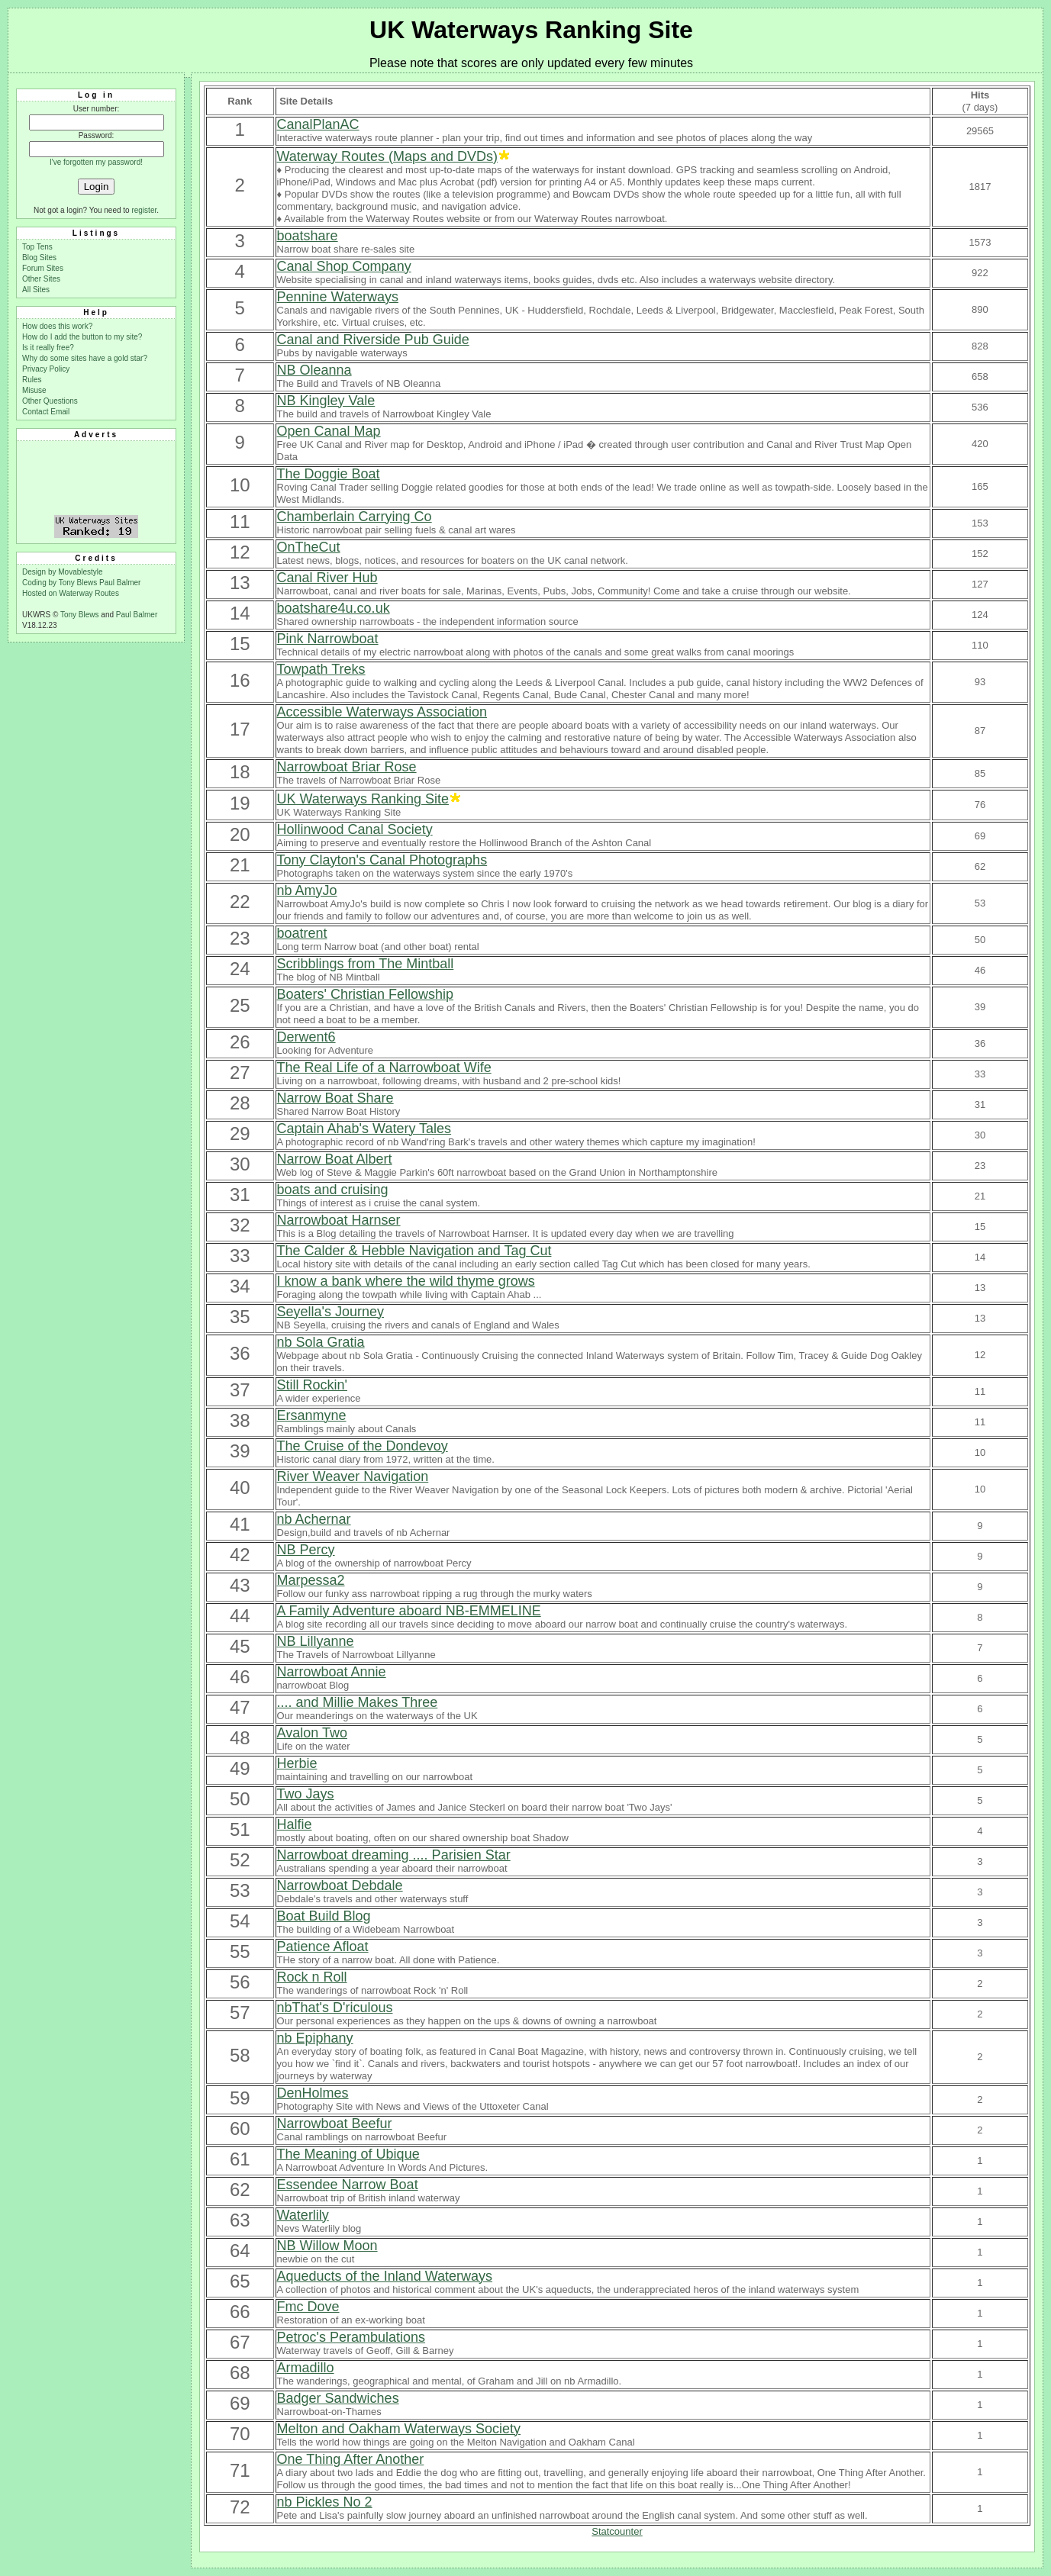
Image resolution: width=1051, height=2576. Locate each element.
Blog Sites (39, 257)
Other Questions (50, 401)
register (143, 210)
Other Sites (41, 279)
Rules (32, 379)
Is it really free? (48, 347)
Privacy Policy (45, 369)
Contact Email (45, 411)
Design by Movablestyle (62, 572)
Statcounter (617, 2531)
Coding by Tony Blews (60, 582)
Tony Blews (79, 614)
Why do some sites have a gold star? (84, 358)
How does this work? (57, 326)
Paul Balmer (119, 582)
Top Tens (37, 247)
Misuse (34, 390)
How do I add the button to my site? (82, 337)
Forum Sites (42, 268)
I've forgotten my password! (96, 162)
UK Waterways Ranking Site (531, 29)
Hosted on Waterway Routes (70, 593)
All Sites (36, 289)
